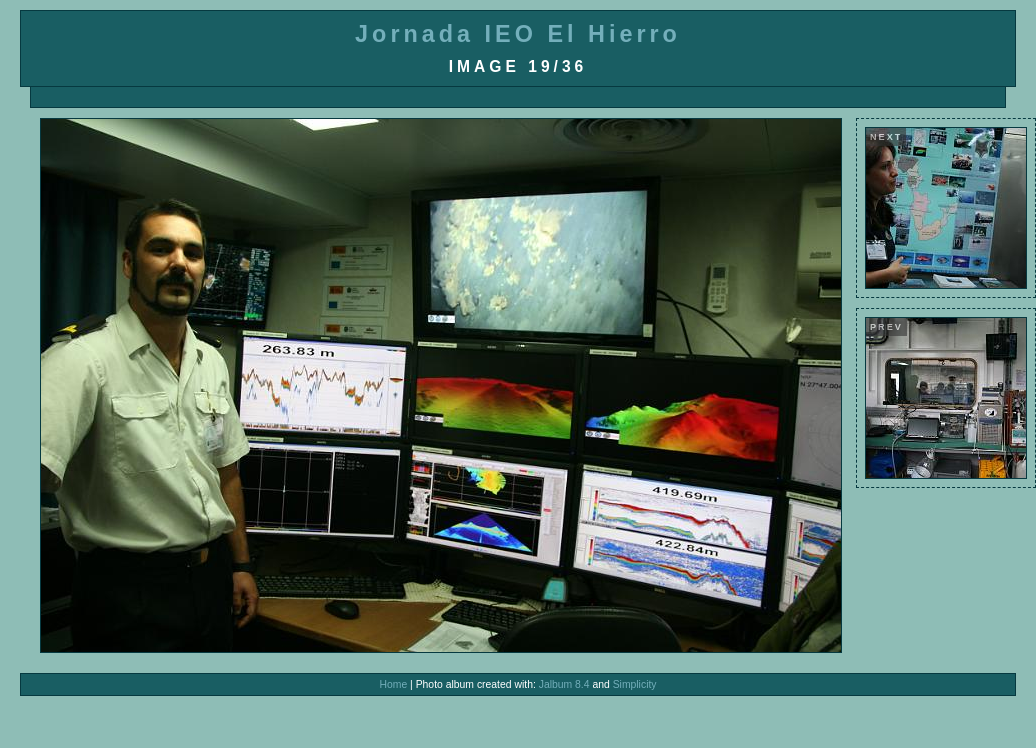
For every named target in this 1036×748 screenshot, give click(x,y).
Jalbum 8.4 (564, 684)
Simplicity (635, 684)
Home (393, 684)
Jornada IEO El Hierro (518, 34)
